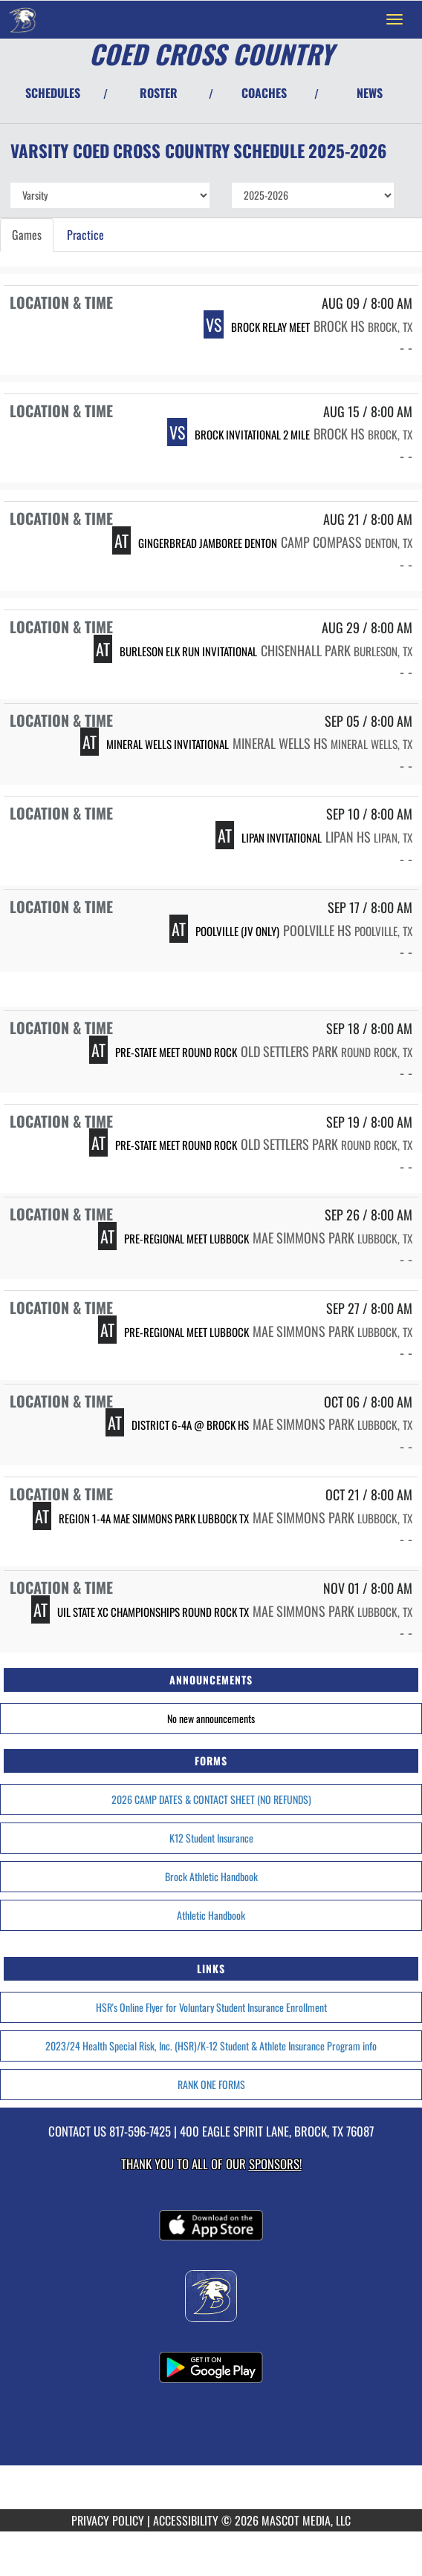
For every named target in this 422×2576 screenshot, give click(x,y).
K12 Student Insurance (211, 1838)
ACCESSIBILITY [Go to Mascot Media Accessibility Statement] (185, 2520)
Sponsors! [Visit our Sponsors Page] (275, 2163)
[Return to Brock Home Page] (22, 19)
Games (27, 234)
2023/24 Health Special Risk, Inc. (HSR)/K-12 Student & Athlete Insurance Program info (211, 2045)
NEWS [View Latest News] (370, 92)
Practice (85, 234)
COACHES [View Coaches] (264, 92)
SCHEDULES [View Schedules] (52, 92)
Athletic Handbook (211, 1915)
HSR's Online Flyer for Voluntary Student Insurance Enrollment (211, 2007)
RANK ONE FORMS (211, 2084)
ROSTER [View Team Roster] (159, 92)
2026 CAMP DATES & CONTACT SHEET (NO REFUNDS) (211, 1799)
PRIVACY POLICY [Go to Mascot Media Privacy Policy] (107, 2520)
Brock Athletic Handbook (211, 1876)
